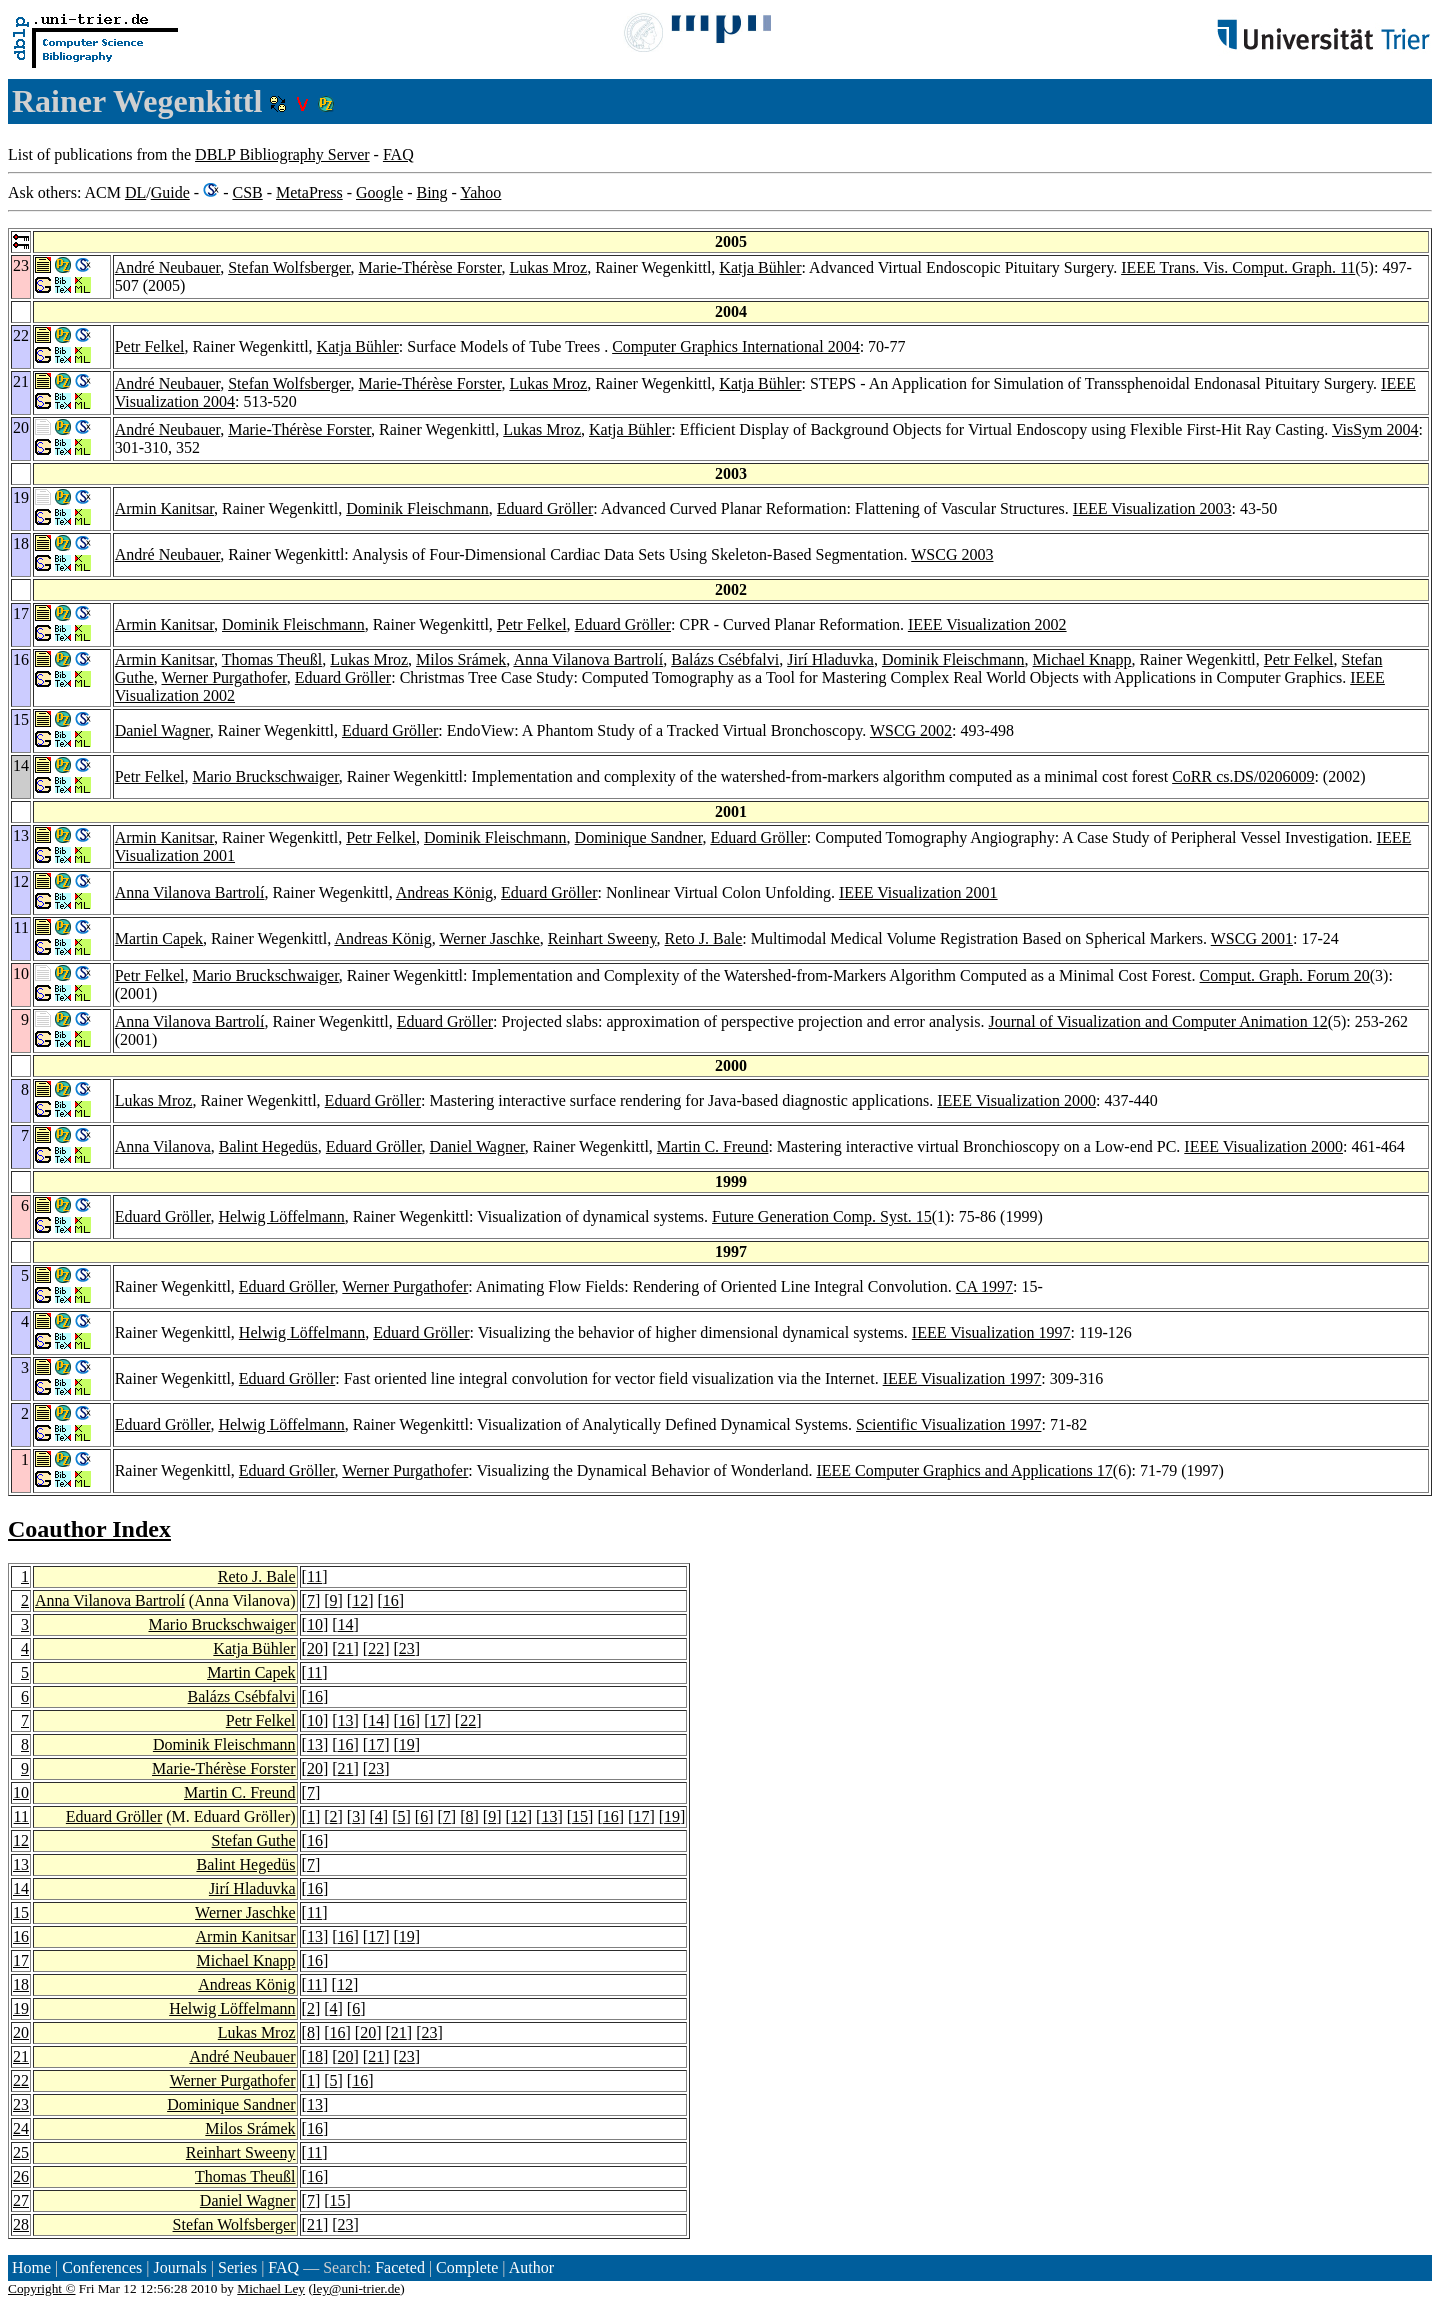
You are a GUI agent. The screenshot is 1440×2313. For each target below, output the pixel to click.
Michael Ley (271, 2288)
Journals (179, 2267)
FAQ (398, 154)
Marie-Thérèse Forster (430, 267)
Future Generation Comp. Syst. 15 (822, 1216)
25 (21, 2152)
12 (360, 1600)
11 (314, 1576)
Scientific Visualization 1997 (948, 1424)
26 (21, 2176)
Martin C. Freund (713, 1146)
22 (376, 1648)
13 (346, 1720)
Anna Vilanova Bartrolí (588, 659)
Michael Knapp (1082, 659)
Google (379, 192)
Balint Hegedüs (268, 1146)
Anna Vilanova (163, 1146)
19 (407, 1744)
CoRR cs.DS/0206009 (1243, 776)
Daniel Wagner (162, 730)
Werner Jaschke (489, 938)
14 (346, 1624)
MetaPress (309, 192)
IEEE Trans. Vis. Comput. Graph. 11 (1238, 267)
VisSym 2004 (1375, 429)
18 (21, 1984)
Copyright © (42, 2288)
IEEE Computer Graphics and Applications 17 (964, 1470)
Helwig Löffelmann (281, 1216)
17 (438, 1720)
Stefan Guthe (254, 1840)
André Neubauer (168, 267)
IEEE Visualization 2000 (1016, 1100)
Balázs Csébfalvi (725, 659)
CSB (247, 192)
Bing (431, 192)
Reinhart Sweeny (602, 938)
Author (531, 2267)
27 (21, 2200)
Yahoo (480, 192)
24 (21, 2128)
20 (315, 1648)
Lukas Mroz (548, 267)
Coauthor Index (89, 1529)
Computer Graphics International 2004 (736, 346)
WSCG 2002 (911, 730)
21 (346, 1648)
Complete (467, 2267)
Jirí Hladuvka (830, 659)
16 (391, 1600)
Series (237, 2267)
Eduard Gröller (545, 508)
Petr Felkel (150, 346)
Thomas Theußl (272, 659)
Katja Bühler (760, 267)
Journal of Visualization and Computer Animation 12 (1157, 1021)
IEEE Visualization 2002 (987, 624)
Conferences (102, 2267)
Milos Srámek (461, 659)
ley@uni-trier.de (356, 2288)
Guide (170, 192)
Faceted (400, 2267)
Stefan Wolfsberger (289, 267)
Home (31, 2267)
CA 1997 (984, 1286)
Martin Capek (159, 938)
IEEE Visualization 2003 (1152, 508)
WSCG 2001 (1252, 938)
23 (407, 1648)
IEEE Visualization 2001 (918, 892)
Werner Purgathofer (224, 677)
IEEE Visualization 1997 (991, 1332)
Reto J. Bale (704, 938)
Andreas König (444, 892)
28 (21, 2224)
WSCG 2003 (952, 554)
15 (580, 1816)
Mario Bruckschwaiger (265, 776)
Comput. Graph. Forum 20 (1285, 975)
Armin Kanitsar (164, 508)
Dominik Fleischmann (417, 508)
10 (315, 1624)
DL (135, 192)
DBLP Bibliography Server (282, 154)
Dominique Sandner (639, 837)
